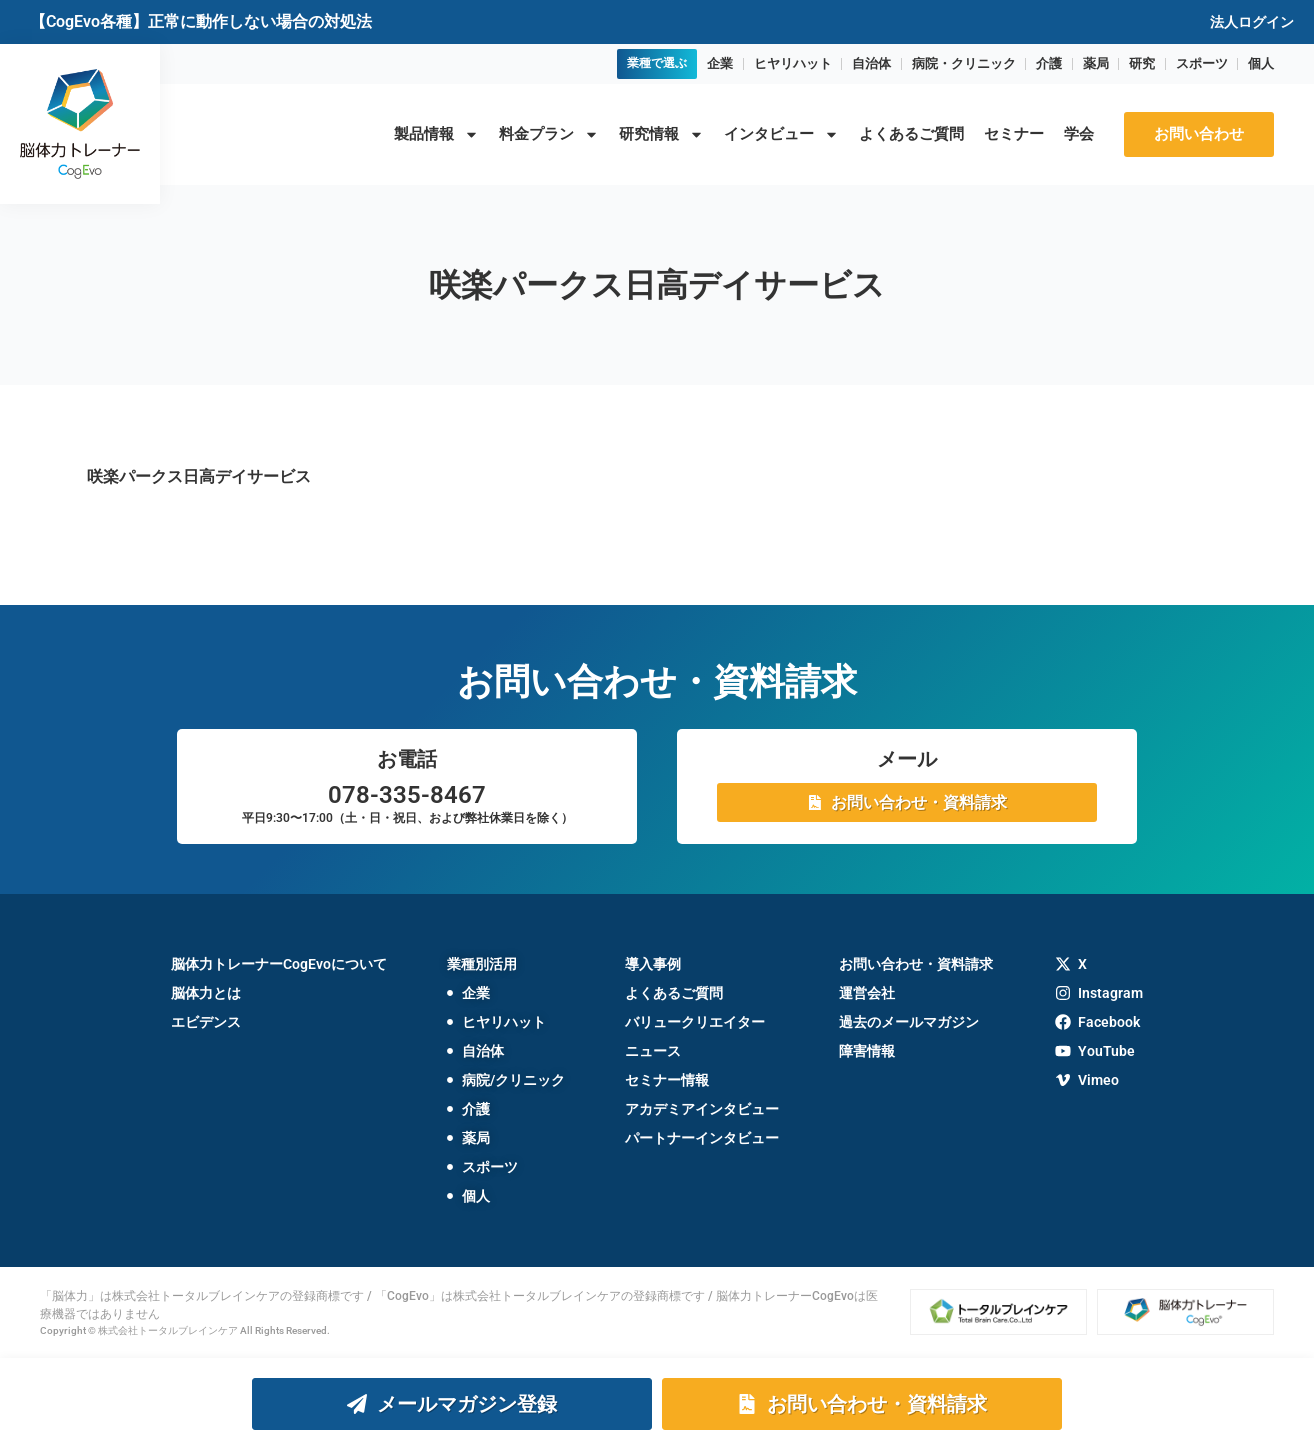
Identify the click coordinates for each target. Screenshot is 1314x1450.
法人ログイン (1252, 22)
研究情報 (661, 134)
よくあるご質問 (911, 134)
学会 (1079, 134)
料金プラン (549, 134)
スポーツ (1202, 63)
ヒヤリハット (793, 63)
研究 (1142, 63)
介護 (1049, 63)
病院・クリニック (964, 63)
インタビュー (781, 134)
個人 (1261, 63)
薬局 (1096, 63)
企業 (720, 63)
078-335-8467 (407, 795)
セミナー (1014, 134)
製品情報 (436, 134)
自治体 (871, 63)
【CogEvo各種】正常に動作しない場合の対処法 (201, 21)
